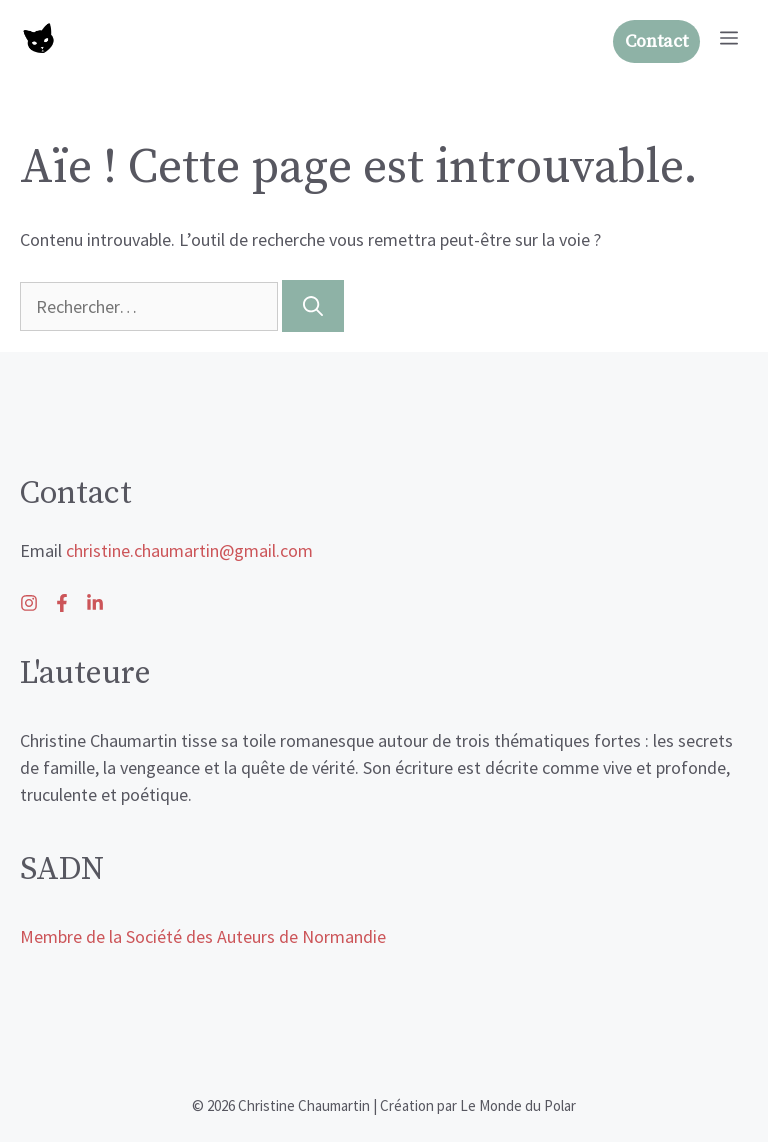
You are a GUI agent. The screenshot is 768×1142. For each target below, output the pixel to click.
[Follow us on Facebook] (95, 603)
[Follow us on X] (62, 603)
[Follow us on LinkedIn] (29, 603)
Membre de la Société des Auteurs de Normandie (203, 936)
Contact (656, 41)
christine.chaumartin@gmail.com (189, 550)
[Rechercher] (313, 306)
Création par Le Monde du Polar (478, 1105)
